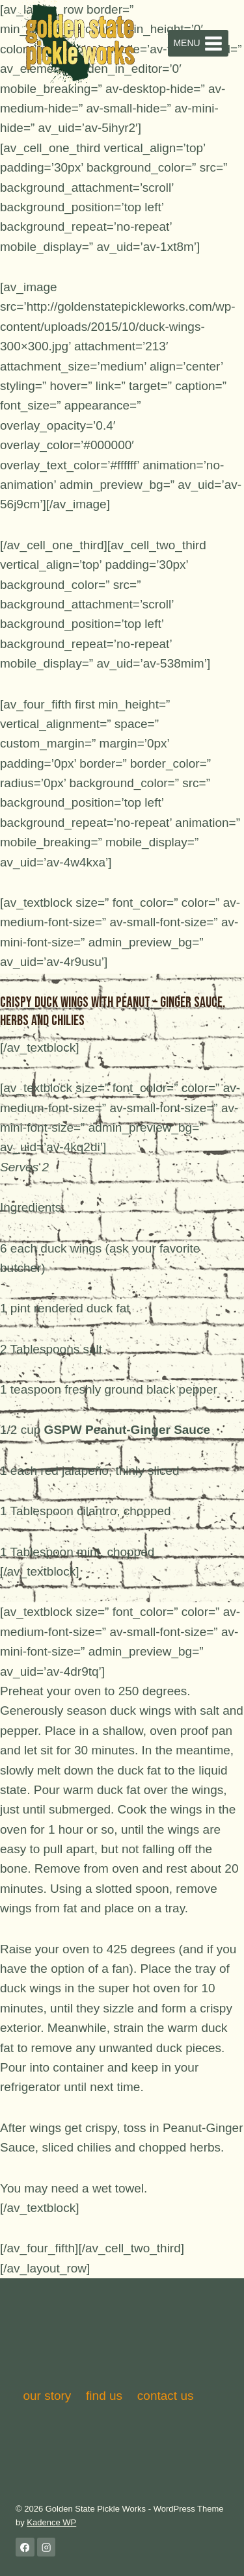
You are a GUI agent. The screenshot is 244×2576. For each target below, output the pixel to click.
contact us (165, 2395)
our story (47, 2395)
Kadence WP (51, 2522)
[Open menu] (198, 43)
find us (104, 2395)
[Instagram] (46, 2547)
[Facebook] (25, 2547)
